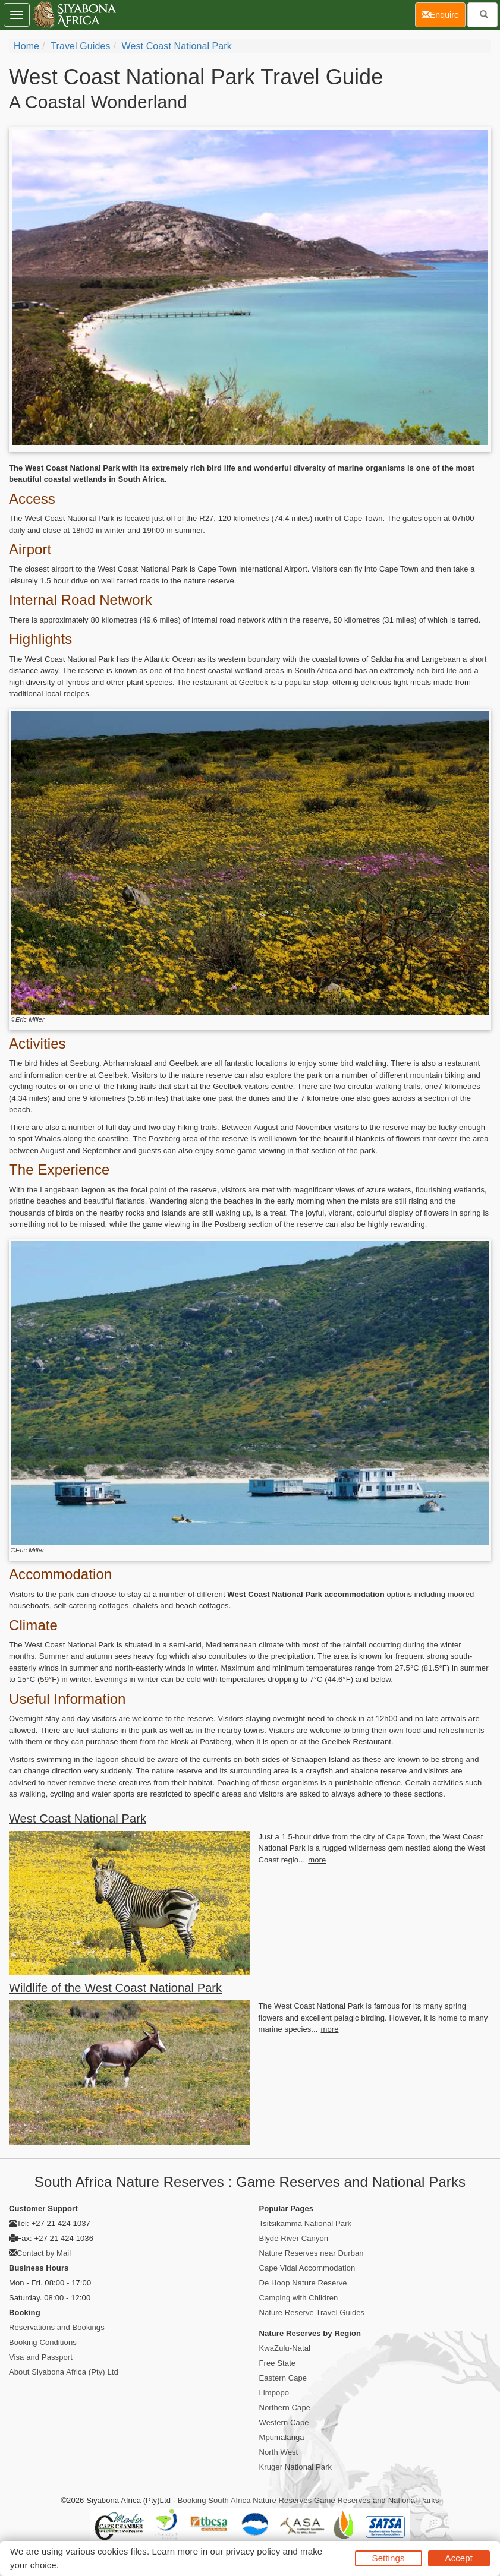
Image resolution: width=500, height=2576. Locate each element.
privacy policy (253, 2551)
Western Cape (284, 2422)
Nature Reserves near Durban (311, 2253)
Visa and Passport (41, 2357)
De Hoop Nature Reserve (303, 2282)
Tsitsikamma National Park (305, 2223)
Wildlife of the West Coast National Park (115, 1987)
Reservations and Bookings (57, 2327)
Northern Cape (285, 2407)
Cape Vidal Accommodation (307, 2268)
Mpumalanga (281, 2437)
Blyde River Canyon (294, 2238)
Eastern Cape (283, 2377)
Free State (277, 2363)
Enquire (444, 14)
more (317, 1859)
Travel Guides (80, 46)
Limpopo (274, 2392)
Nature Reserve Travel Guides (312, 2312)
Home (26, 46)
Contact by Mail (44, 2253)
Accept (459, 2558)
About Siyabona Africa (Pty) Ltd (63, 2371)
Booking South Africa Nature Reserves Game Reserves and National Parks (308, 2500)
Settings (388, 2558)
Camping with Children (298, 2297)
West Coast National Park (177, 46)
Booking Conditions (43, 2342)
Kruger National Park (295, 2467)
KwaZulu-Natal (285, 2348)
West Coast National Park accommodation (305, 1594)
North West (278, 2452)
